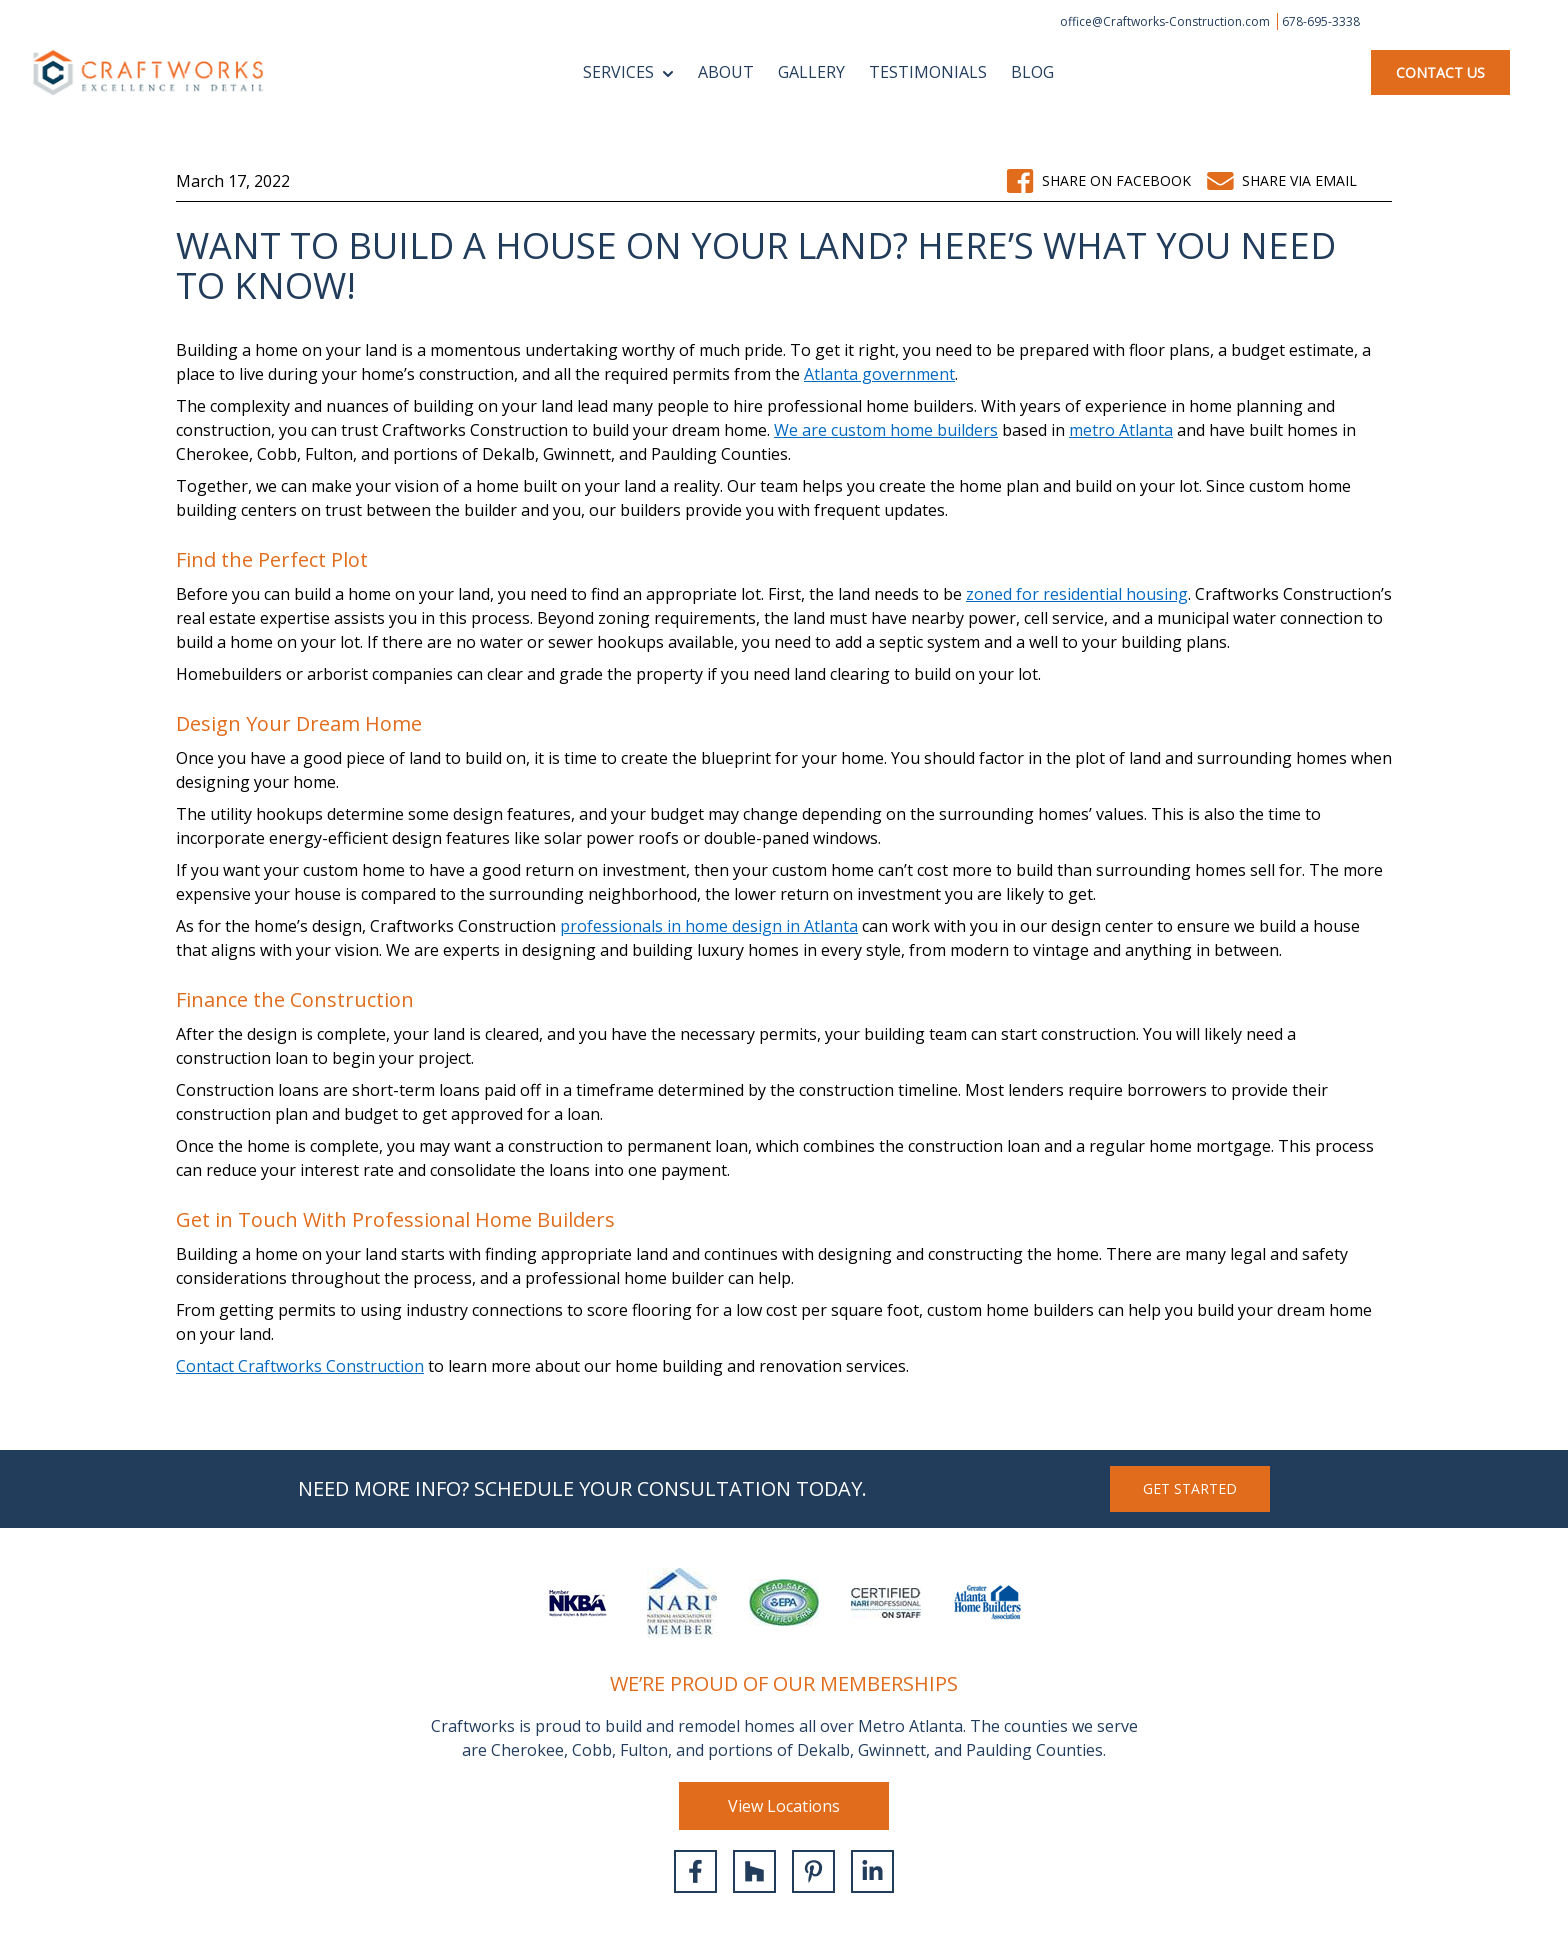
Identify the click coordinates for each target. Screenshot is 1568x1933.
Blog (1032, 72)
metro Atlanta (1121, 430)
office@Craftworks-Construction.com (1166, 21)
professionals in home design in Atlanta (709, 926)
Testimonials (928, 72)
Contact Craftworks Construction (300, 1366)
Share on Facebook (1098, 181)
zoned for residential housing (1077, 594)
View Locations (784, 1806)
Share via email (1282, 181)
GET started (1190, 1488)
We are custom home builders (886, 430)
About (726, 72)
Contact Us (1440, 72)
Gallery (811, 72)
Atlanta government (879, 374)
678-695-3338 (1321, 21)
